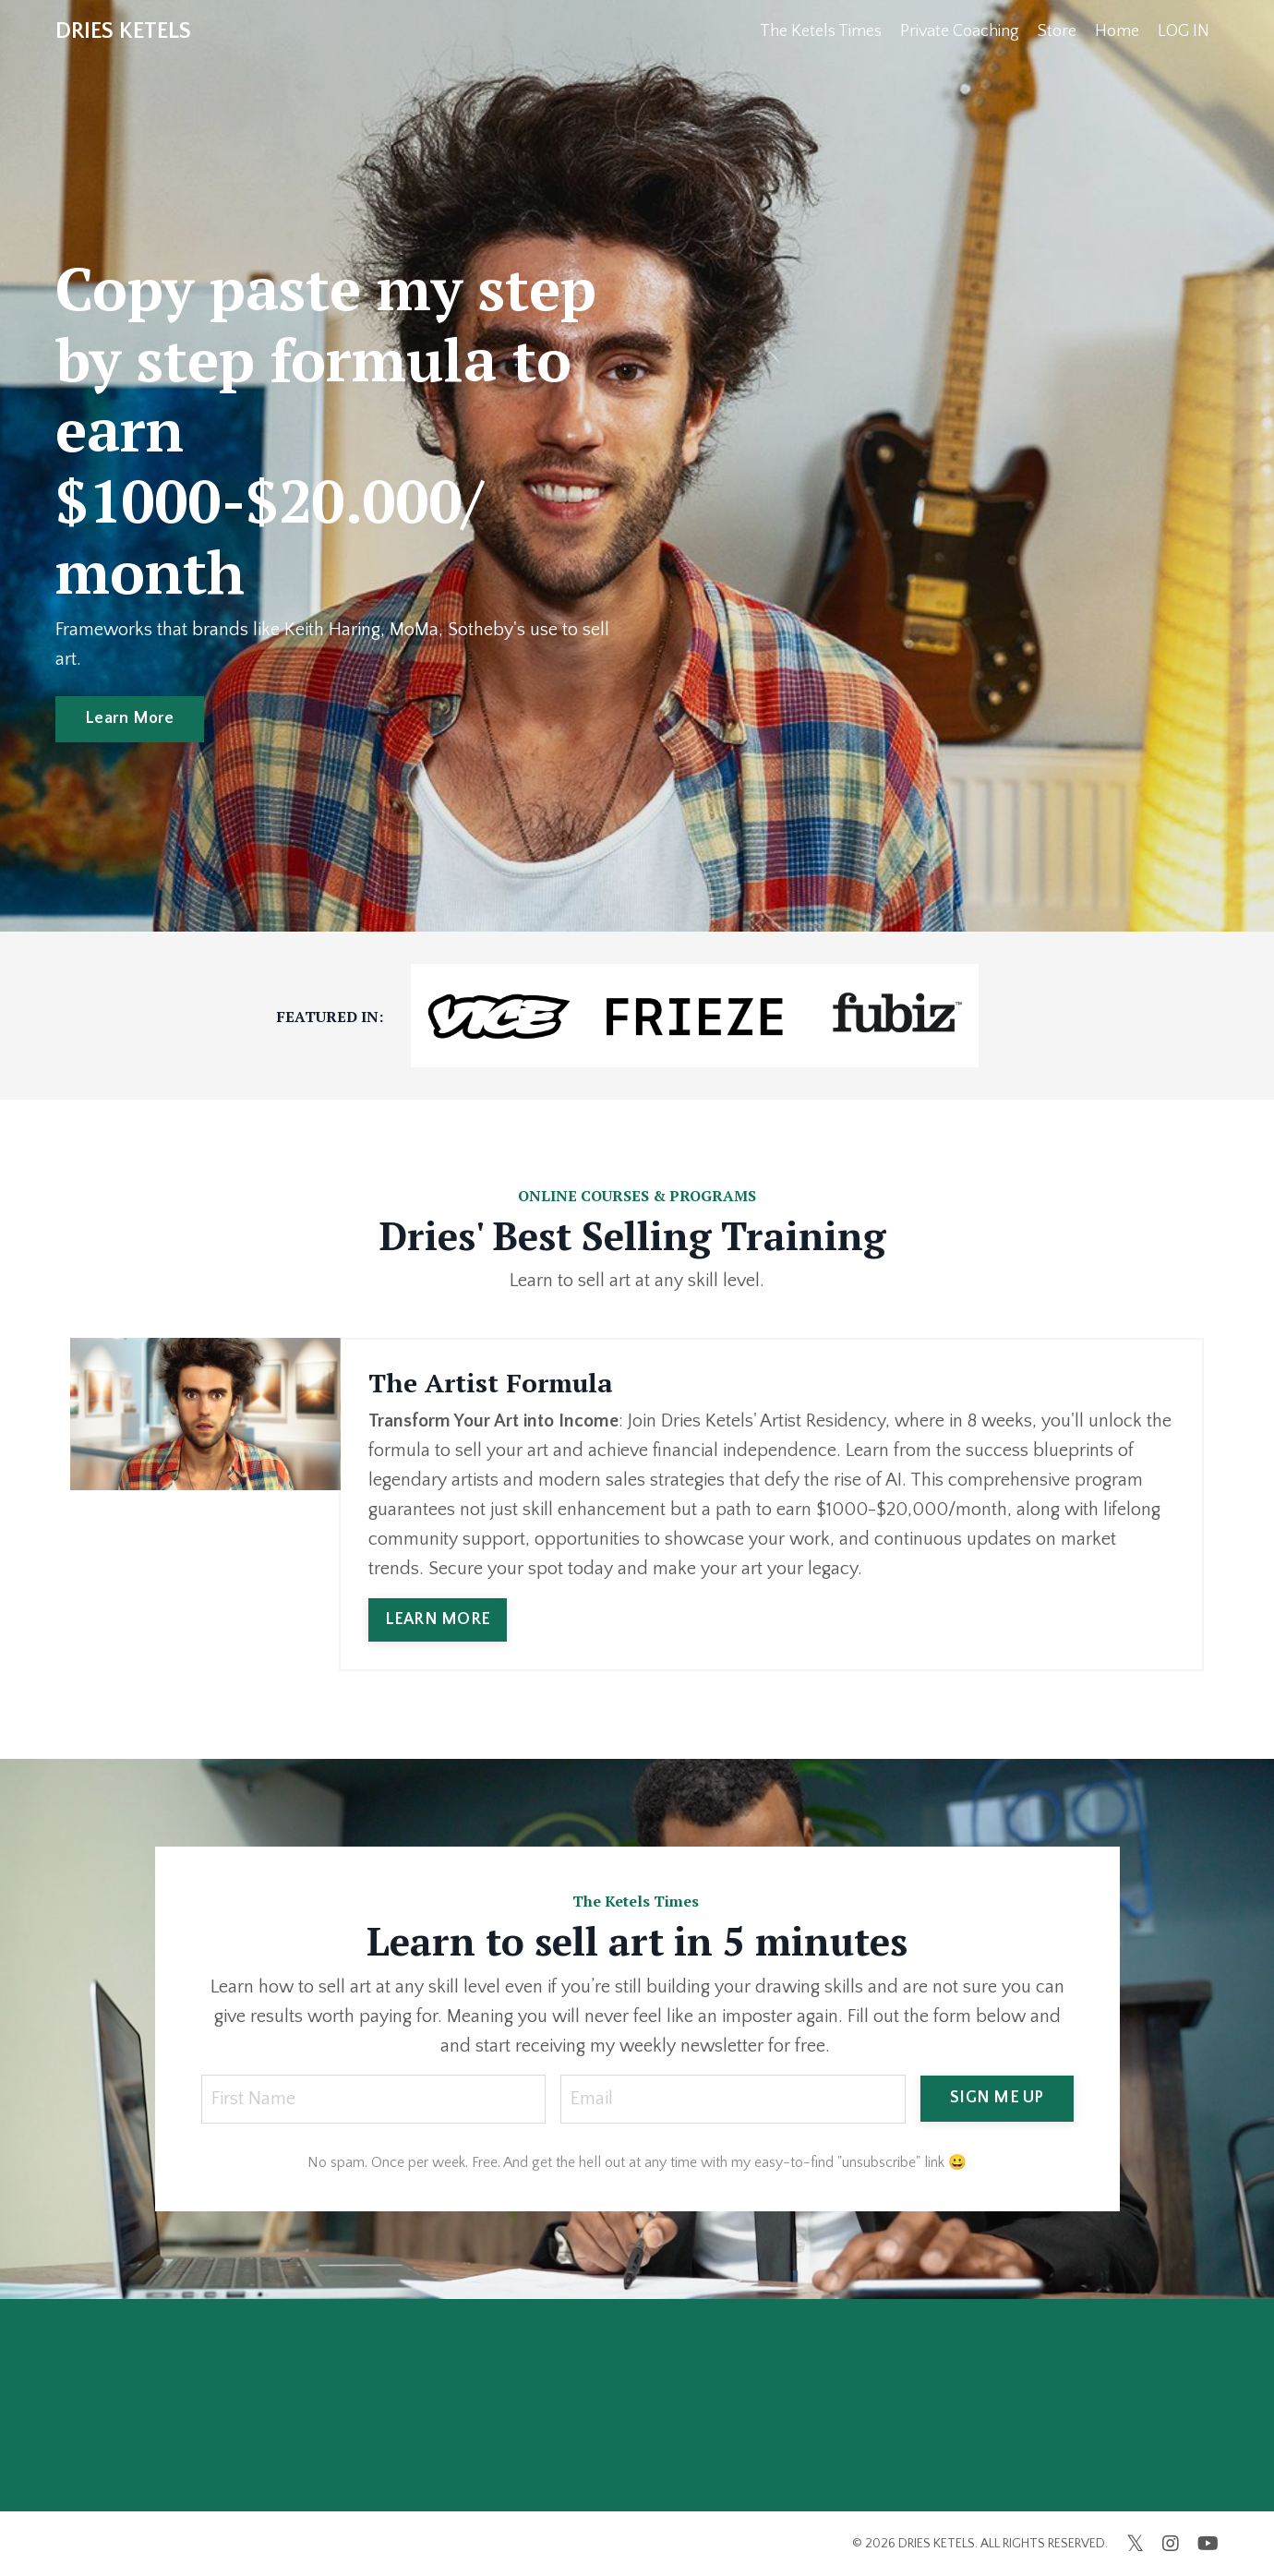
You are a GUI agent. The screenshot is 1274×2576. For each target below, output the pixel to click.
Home (1117, 31)
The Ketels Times (821, 31)
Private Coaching (959, 31)
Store (1057, 31)
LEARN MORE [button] (438, 1619)
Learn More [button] (129, 718)
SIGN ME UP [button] (997, 2097)
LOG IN (1183, 31)
